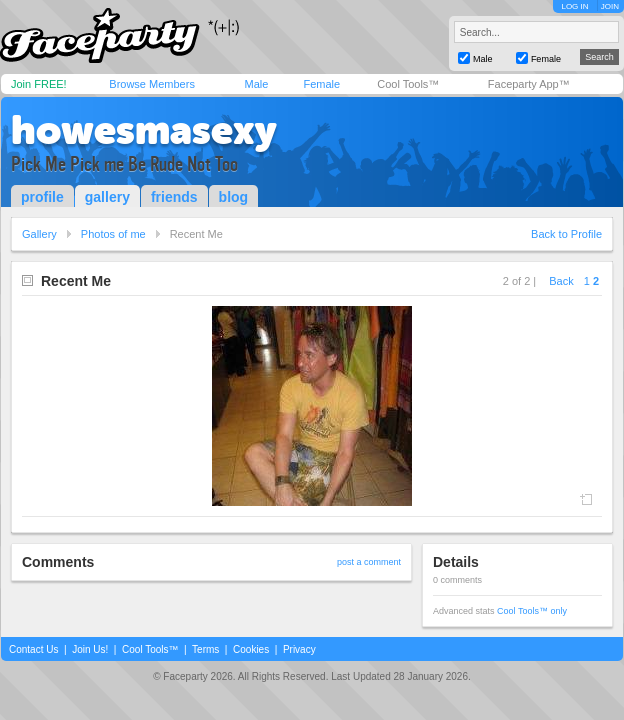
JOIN (610, 6)
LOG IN (574, 6)
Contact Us (33, 649)
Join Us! (90, 649)
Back (561, 281)
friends (174, 197)
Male (256, 84)
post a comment (369, 562)
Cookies (251, 649)
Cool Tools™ (408, 84)
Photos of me (113, 234)
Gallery (39, 234)
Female (321, 84)
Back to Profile (566, 234)
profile (42, 197)
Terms (205, 649)
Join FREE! (39, 84)
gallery (107, 197)
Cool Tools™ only (532, 611)
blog (234, 197)
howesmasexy (144, 130)
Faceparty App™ (529, 84)
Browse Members (152, 84)
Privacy (299, 649)
